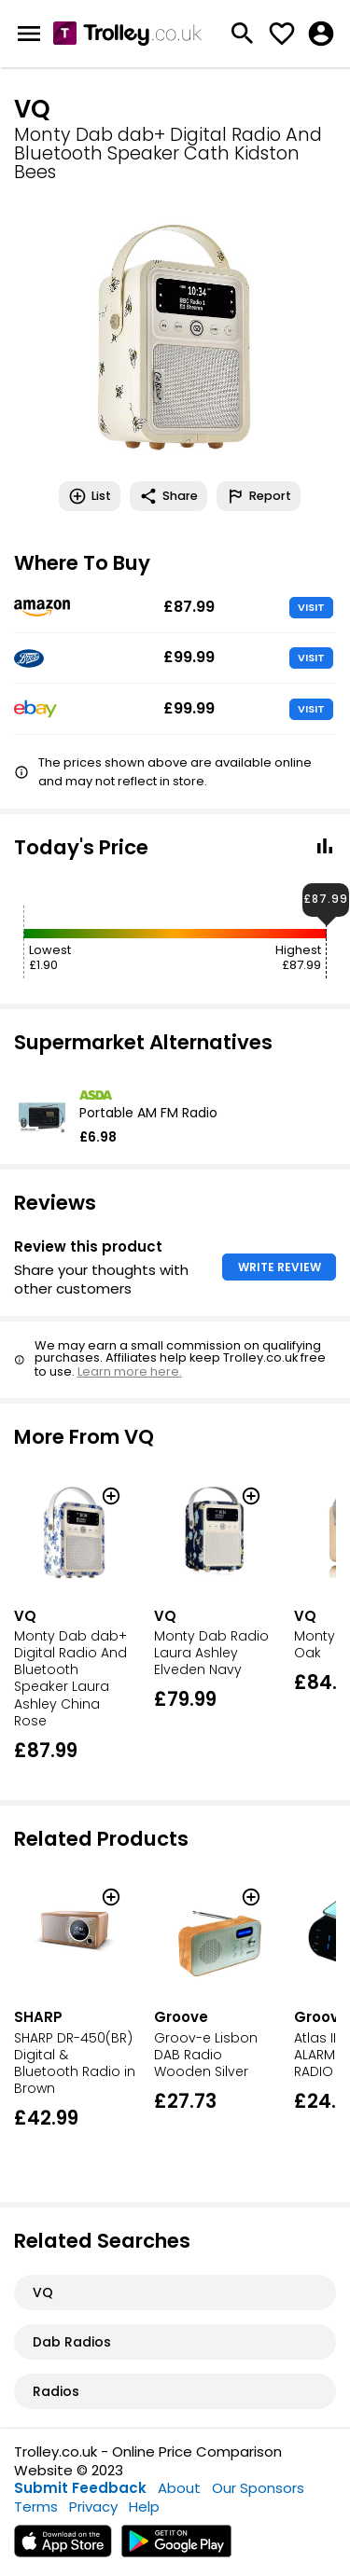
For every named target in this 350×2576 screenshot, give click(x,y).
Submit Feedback (80, 2488)
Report (258, 496)
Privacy (93, 2506)
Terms (36, 2506)
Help (144, 2506)
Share (168, 496)
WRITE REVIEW (279, 1267)
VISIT (311, 607)
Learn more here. (129, 1371)
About (179, 2488)
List (89, 496)
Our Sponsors (258, 2488)
